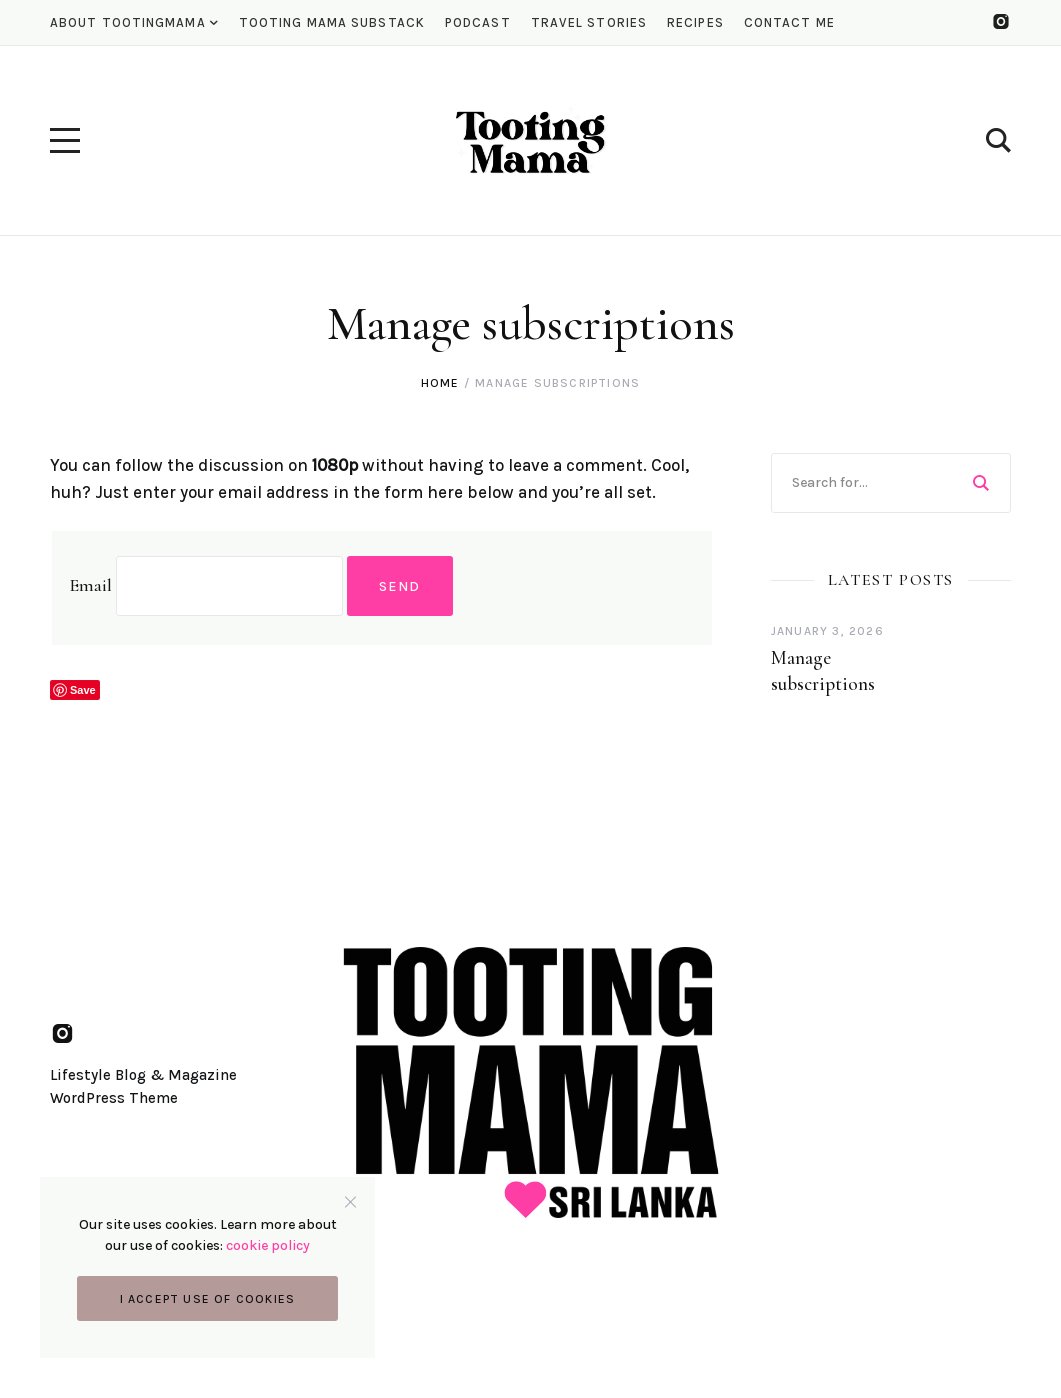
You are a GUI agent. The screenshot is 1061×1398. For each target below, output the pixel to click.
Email (90, 585)
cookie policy (268, 1245)
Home (440, 383)
